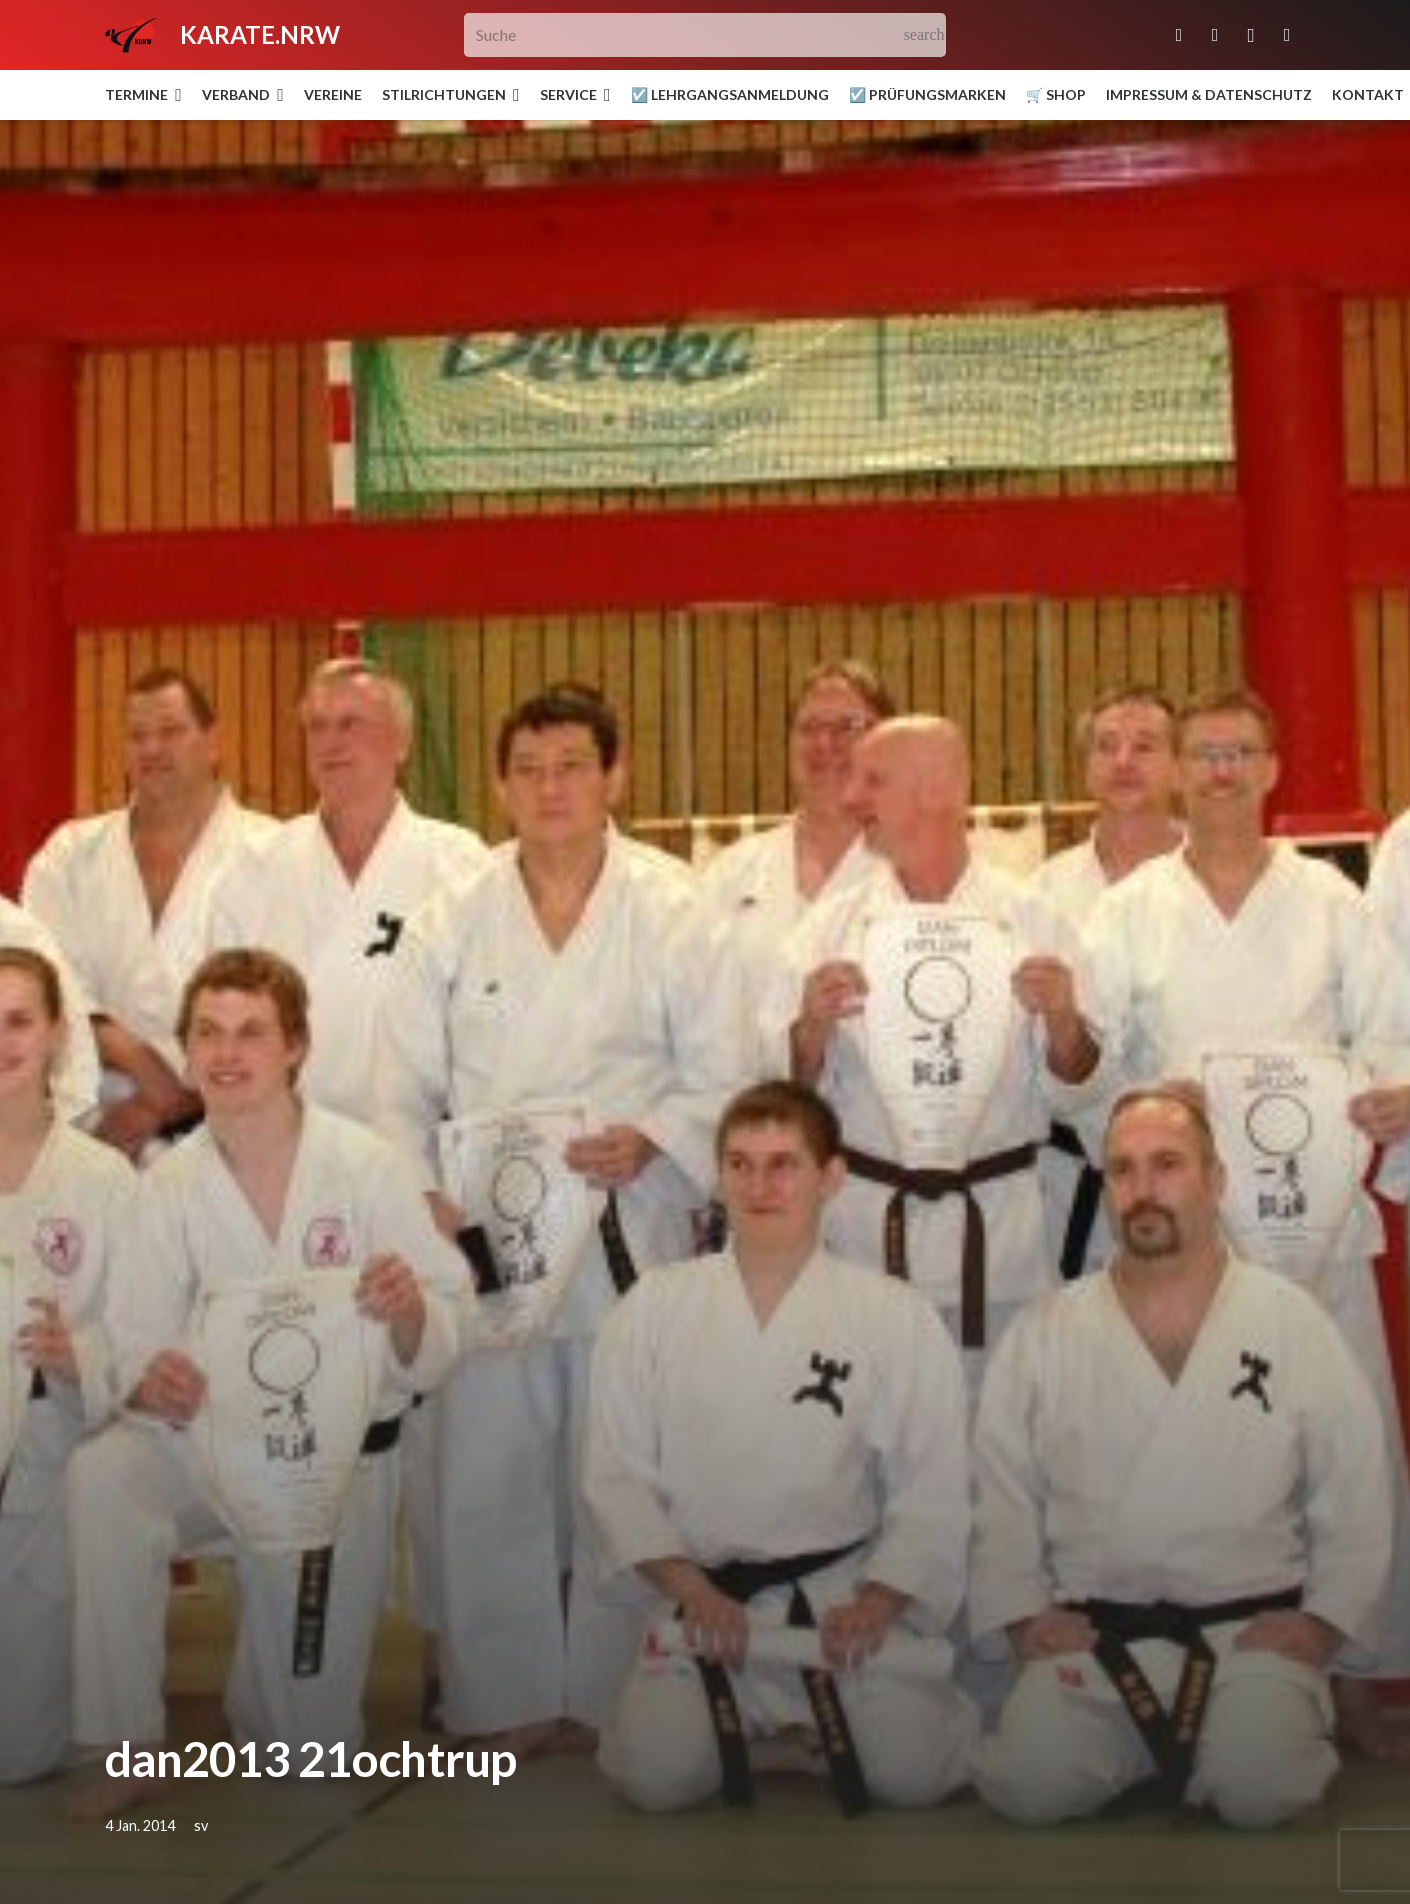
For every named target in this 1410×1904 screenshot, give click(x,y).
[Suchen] (924, 35)
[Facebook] (1215, 35)
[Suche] (705, 35)
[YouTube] (1287, 35)
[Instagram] (1251, 35)
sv (201, 1825)
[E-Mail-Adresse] (1179, 35)
